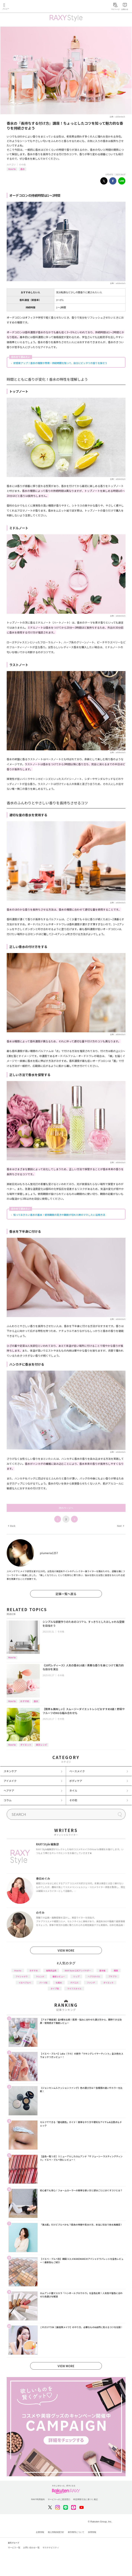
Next (120, 1525)
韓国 (116, 1970)
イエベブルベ (25, 1982)
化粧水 (59, 1982)
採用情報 (92, 2532)
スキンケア (10, 1771)
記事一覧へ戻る (66, 1594)
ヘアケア (9, 1790)
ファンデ (91, 1982)
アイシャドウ (22, 1976)
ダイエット (25, 1744)
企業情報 (40, 2532)
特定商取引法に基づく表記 (85, 2499)
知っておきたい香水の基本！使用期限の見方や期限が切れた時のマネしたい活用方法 (59, 1215)
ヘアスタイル (94, 1976)
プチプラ (112, 1976)
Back (11, 1525)
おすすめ (24, 1701)
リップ (76, 1976)
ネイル (73, 1790)
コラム (8, 1800)
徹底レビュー (59, 1976)
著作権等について (76, 2532)
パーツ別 (43, 1982)
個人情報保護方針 (56, 2532)
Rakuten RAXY (19, 6)
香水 (22, 168)
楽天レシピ (41, 1744)
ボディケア (75, 1781)
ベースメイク (77, 1771)
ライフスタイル (74, 1988)
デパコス (74, 1982)
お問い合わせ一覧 (31, 2547)
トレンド (40, 1976)
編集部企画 (51, 1970)
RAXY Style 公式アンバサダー (78, 1970)
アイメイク (10, 1781)
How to (12, 168)
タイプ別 (55, 1988)
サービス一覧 (14, 2547)
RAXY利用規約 (38, 2499)
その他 (22, 164)
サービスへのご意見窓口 (59, 2499)
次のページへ (66, 1508)
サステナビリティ (51, 2547)
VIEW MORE (66, 1950)
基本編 (102, 1970)
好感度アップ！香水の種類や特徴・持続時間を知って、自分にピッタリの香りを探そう (60, 363)
